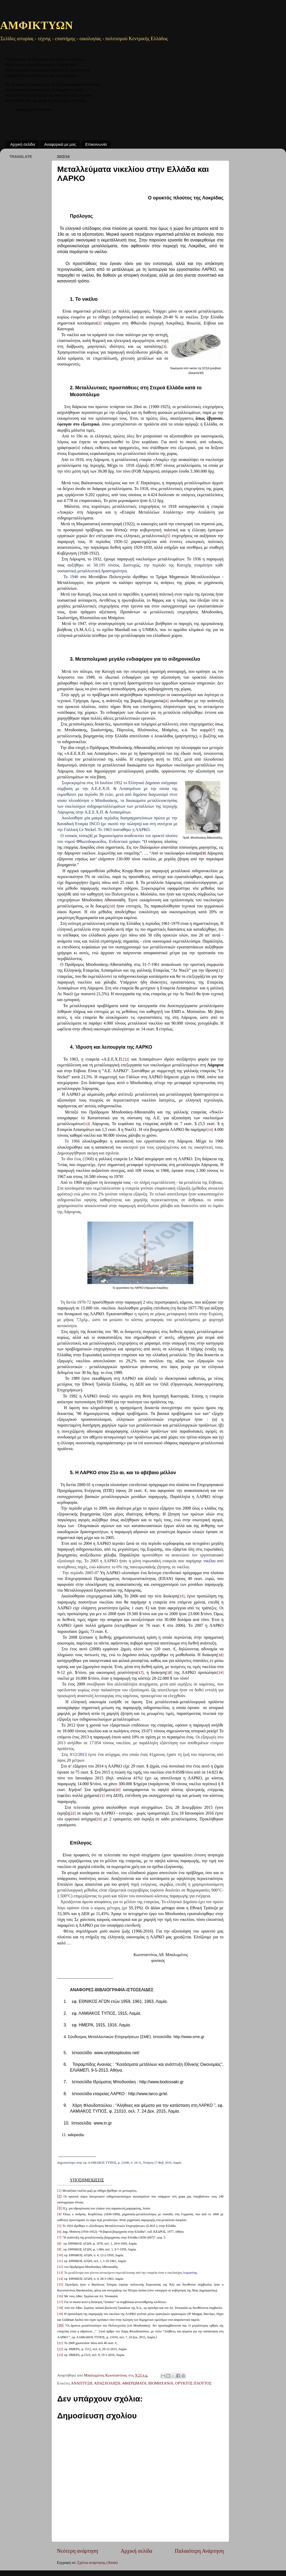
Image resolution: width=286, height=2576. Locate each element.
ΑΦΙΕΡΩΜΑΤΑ (134, 2383)
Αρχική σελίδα (22, 144)
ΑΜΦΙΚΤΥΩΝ (36, 25)
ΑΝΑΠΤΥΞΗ (81, 2383)
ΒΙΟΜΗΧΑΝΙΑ (160, 2383)
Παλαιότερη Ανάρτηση (199, 2551)
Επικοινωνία (96, 144)
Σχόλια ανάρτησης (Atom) (97, 2562)
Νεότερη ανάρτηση (77, 2551)
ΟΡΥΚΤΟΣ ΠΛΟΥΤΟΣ (193, 2383)
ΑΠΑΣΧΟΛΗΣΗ (107, 2383)
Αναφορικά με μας (60, 144)
